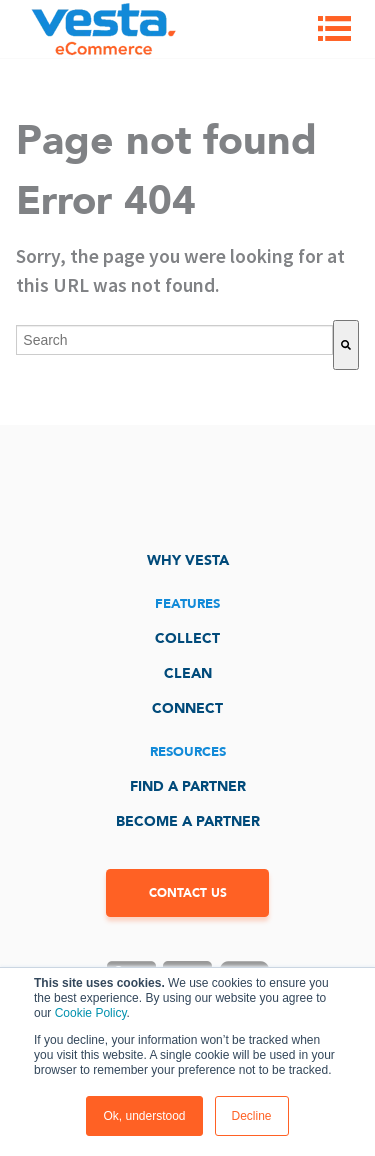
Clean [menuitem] (188, 673)
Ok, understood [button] (144, 1116)
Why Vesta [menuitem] (188, 560)
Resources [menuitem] (188, 752)
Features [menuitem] (187, 604)
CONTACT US (188, 893)
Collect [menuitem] (187, 638)
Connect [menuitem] (187, 708)
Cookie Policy (91, 1013)
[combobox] (174, 340)
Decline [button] (252, 1116)
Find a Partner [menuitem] (188, 786)
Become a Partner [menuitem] (188, 821)
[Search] (346, 345)
